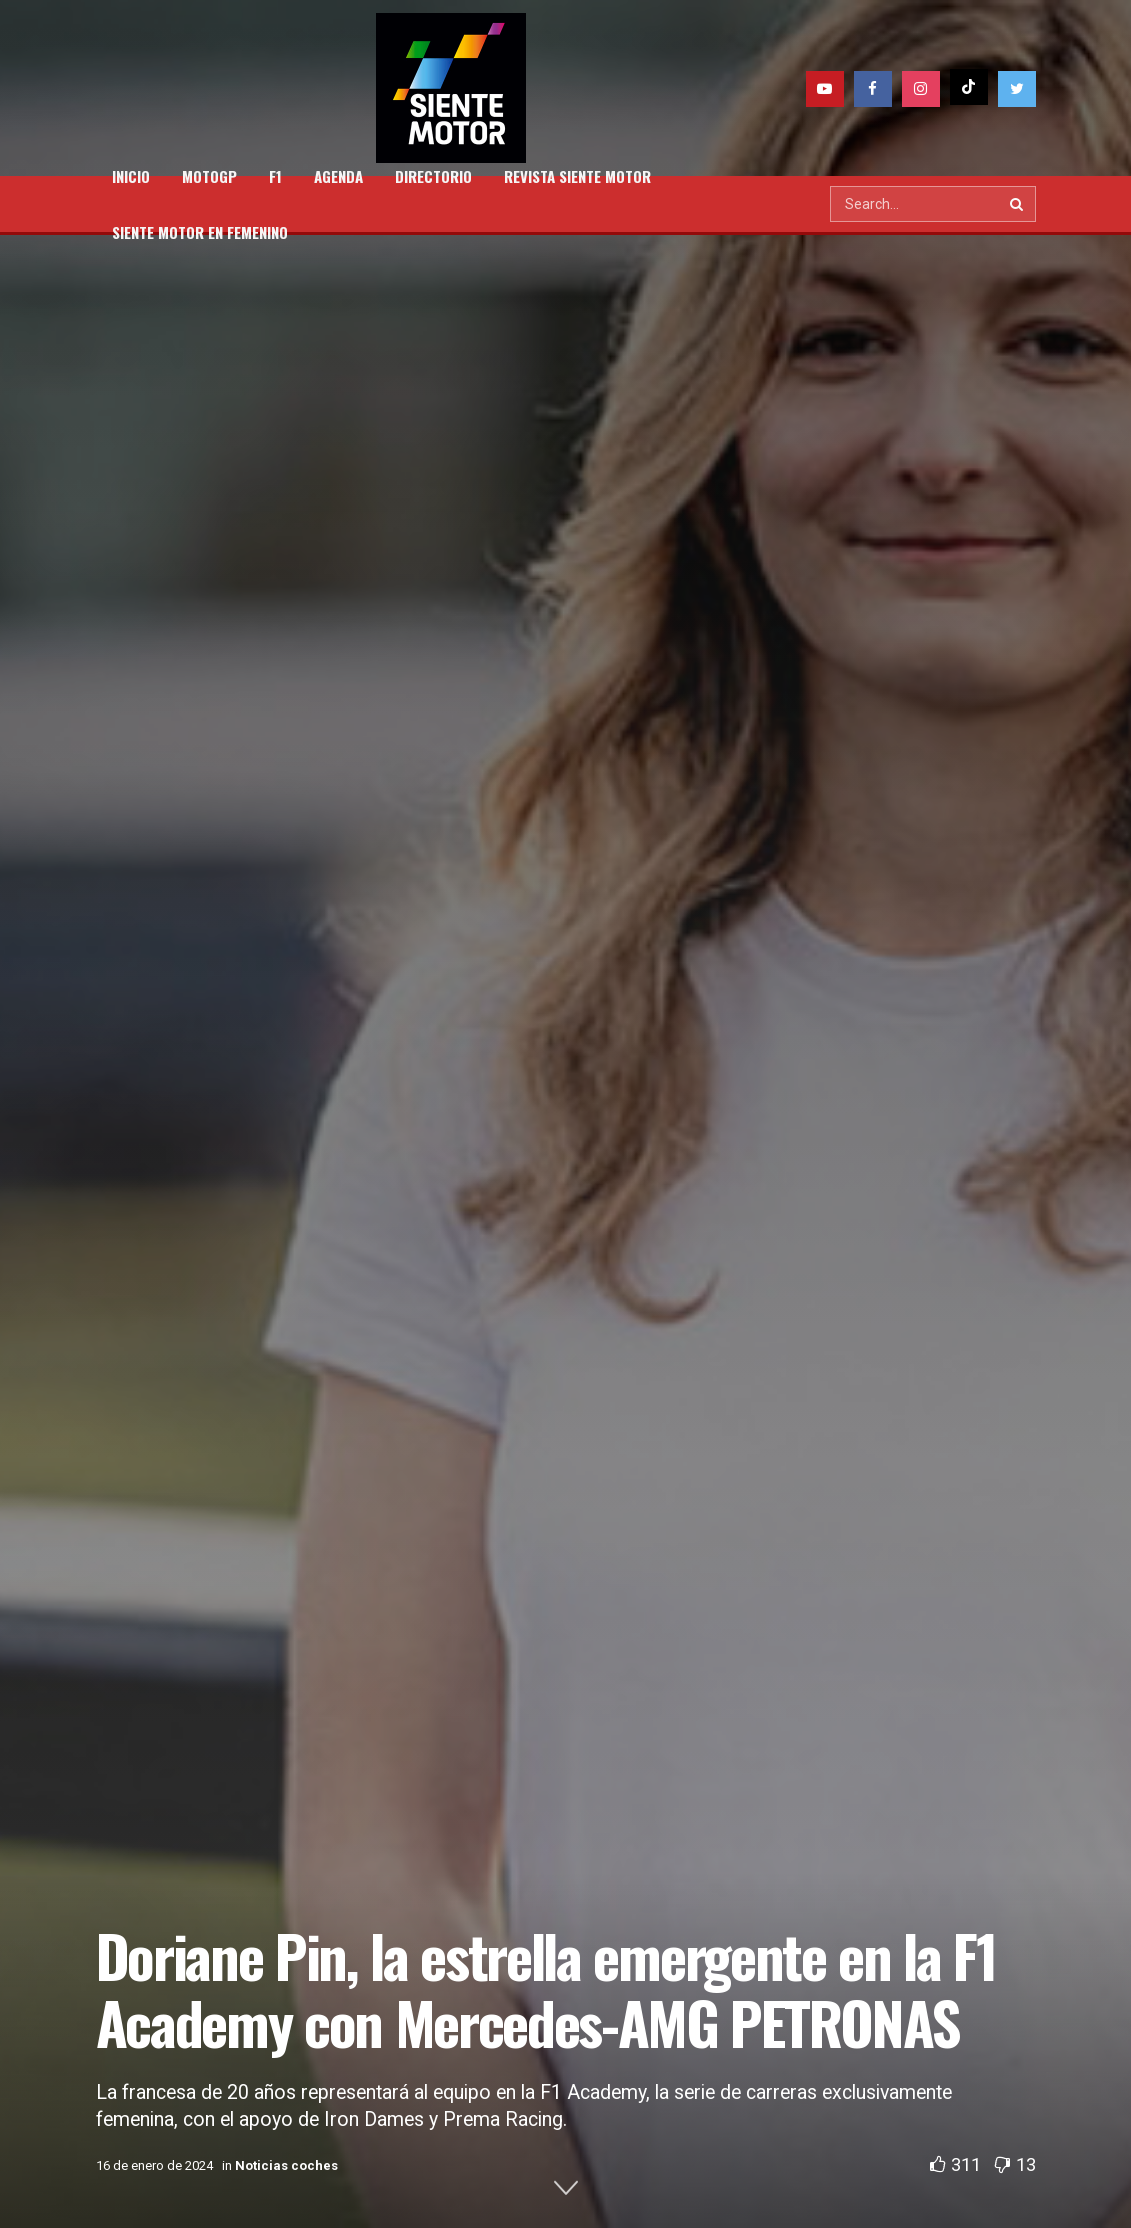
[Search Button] (1018, 204)
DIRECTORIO (433, 176)
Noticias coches (286, 2165)
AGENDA (338, 176)
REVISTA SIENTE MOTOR (577, 176)
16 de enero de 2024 (154, 2165)
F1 (275, 176)
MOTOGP (209, 176)
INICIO (131, 176)
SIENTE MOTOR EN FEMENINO (200, 232)
